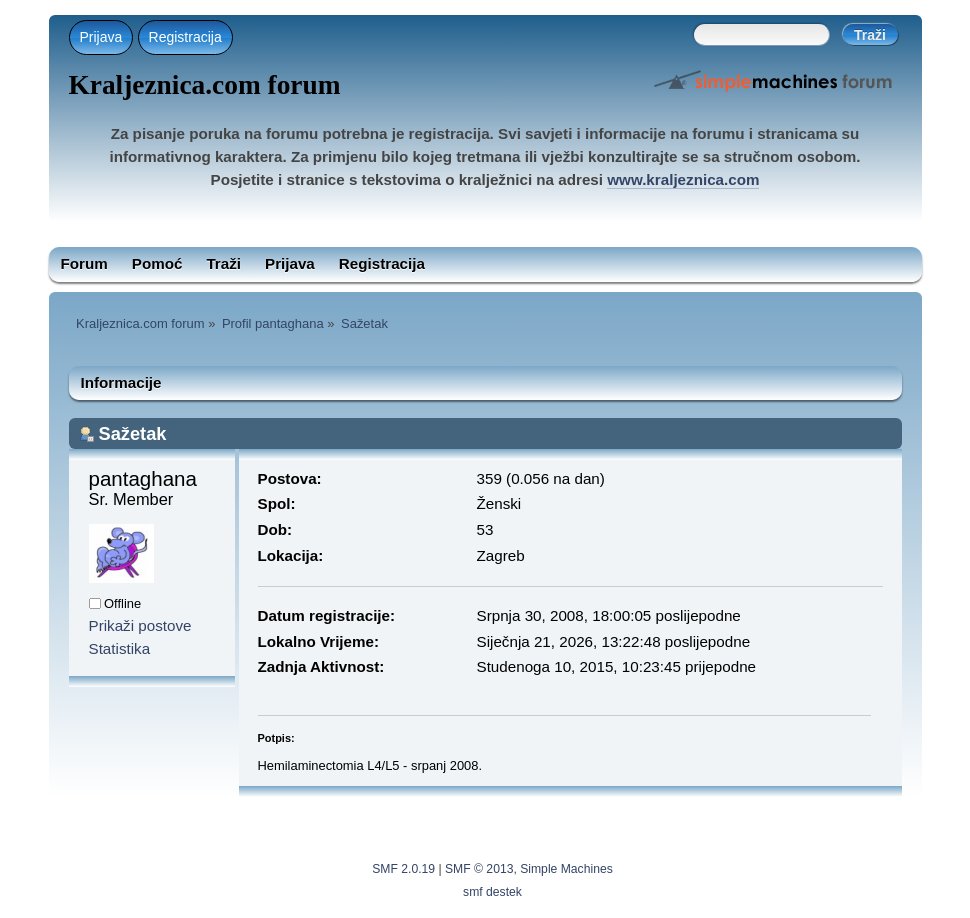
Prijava (101, 37)
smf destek (492, 892)
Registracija (185, 37)
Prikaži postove (140, 625)
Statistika (120, 648)
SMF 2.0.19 (403, 869)
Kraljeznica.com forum (205, 85)
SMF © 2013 (479, 869)
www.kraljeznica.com (683, 179)
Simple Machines (566, 869)
